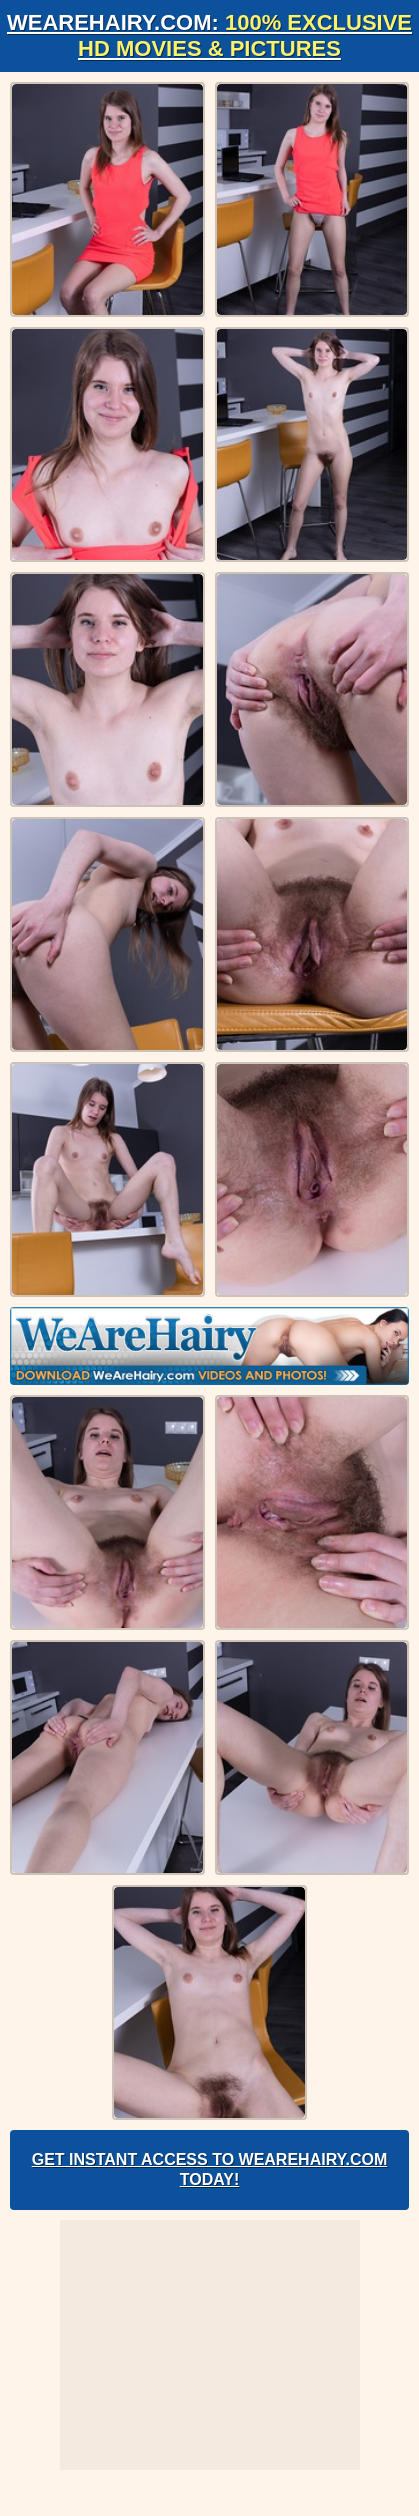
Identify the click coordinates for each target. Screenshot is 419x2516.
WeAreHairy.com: (209, 35)
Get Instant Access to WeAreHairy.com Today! (210, 2169)
